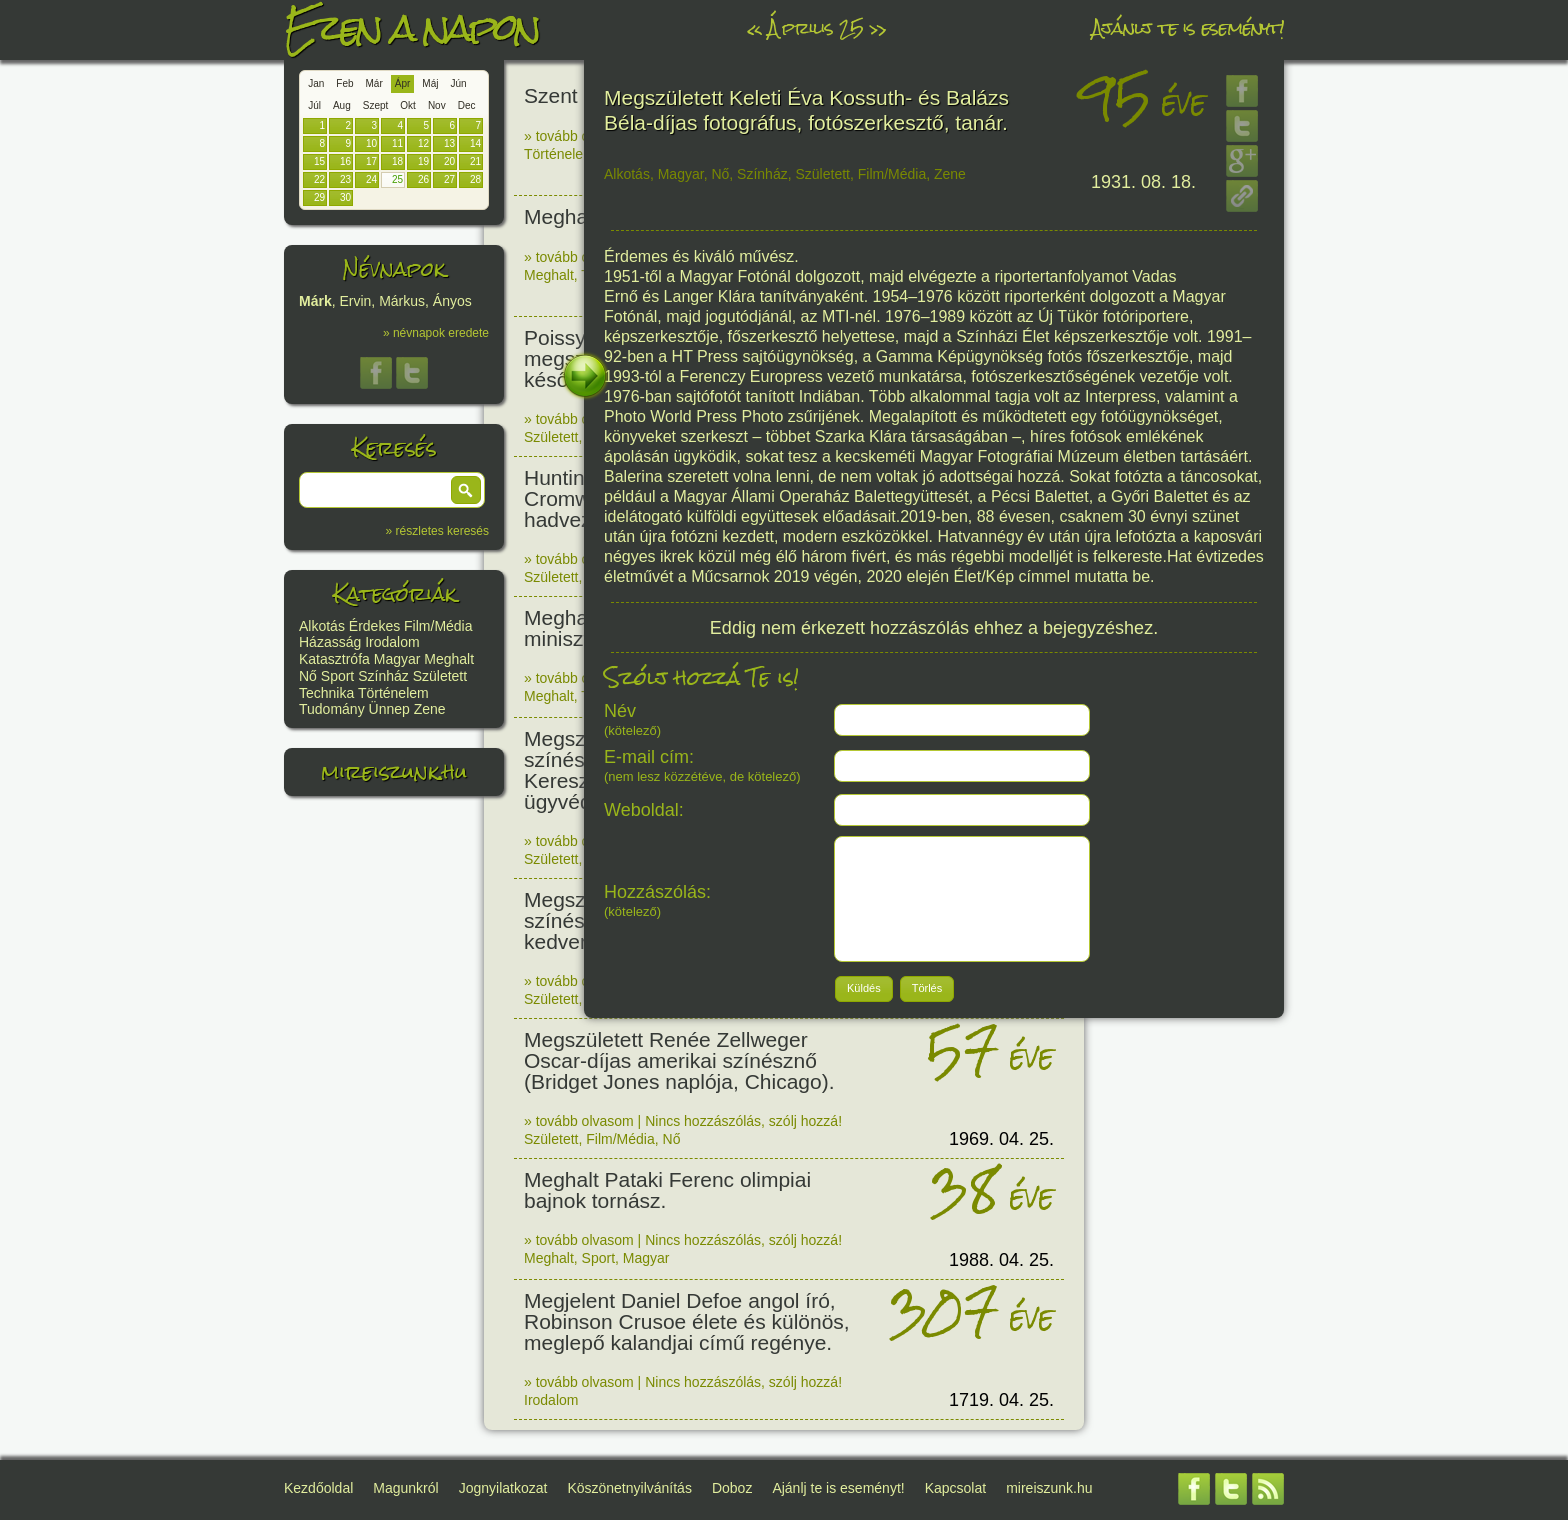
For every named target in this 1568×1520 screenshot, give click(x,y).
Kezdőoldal (318, 1488)
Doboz (732, 1488)
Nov (437, 105)
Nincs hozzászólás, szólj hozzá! (743, 1121)
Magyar (397, 659)
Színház (383, 676)
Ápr (403, 83)
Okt (408, 105)
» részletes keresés (437, 531)
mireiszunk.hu (394, 771)
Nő (308, 676)
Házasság (330, 642)
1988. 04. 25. (1001, 1260)
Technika (326, 693)
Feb (344, 83)
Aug (342, 105)
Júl (314, 105)
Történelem (393, 693)
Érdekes (374, 626)
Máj (430, 83)
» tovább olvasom (579, 136)
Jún (458, 83)
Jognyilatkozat (503, 1488)
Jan (316, 83)
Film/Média (438, 626)
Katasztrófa (334, 659)
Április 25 (815, 27)
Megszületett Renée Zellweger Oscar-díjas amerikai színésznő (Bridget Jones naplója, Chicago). (679, 1060)
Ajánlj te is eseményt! (1188, 27)
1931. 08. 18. (1143, 182)
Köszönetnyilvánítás (629, 1488)
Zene (430, 709)
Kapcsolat (955, 1488)
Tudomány (332, 709)
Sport (337, 676)
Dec (467, 105)
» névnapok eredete (436, 333)
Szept (376, 105)
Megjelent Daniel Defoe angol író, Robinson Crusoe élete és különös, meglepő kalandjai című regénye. (687, 1321)
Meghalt (449, 659)
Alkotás (322, 626)
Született (440, 676)
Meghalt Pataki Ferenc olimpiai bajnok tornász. (667, 1190)
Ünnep (389, 709)
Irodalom (392, 642)
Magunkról (405, 1488)
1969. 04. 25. (1001, 1139)
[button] (466, 490)
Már (374, 83)
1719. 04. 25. (1001, 1400)
